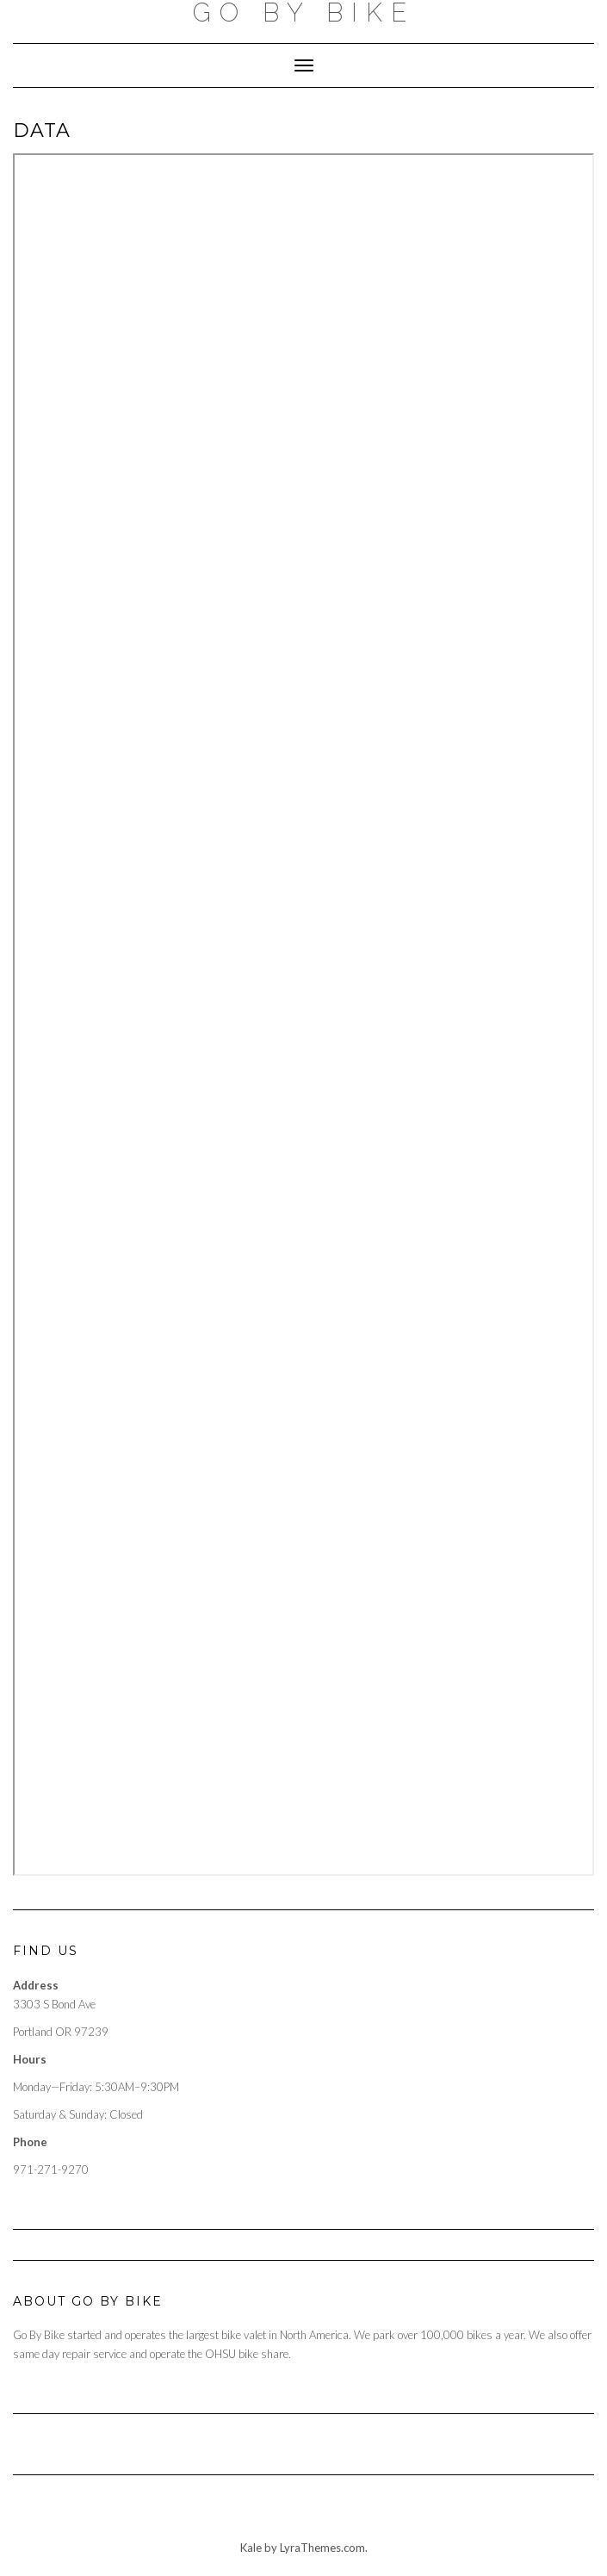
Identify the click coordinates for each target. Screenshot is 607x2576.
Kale (251, 2547)
